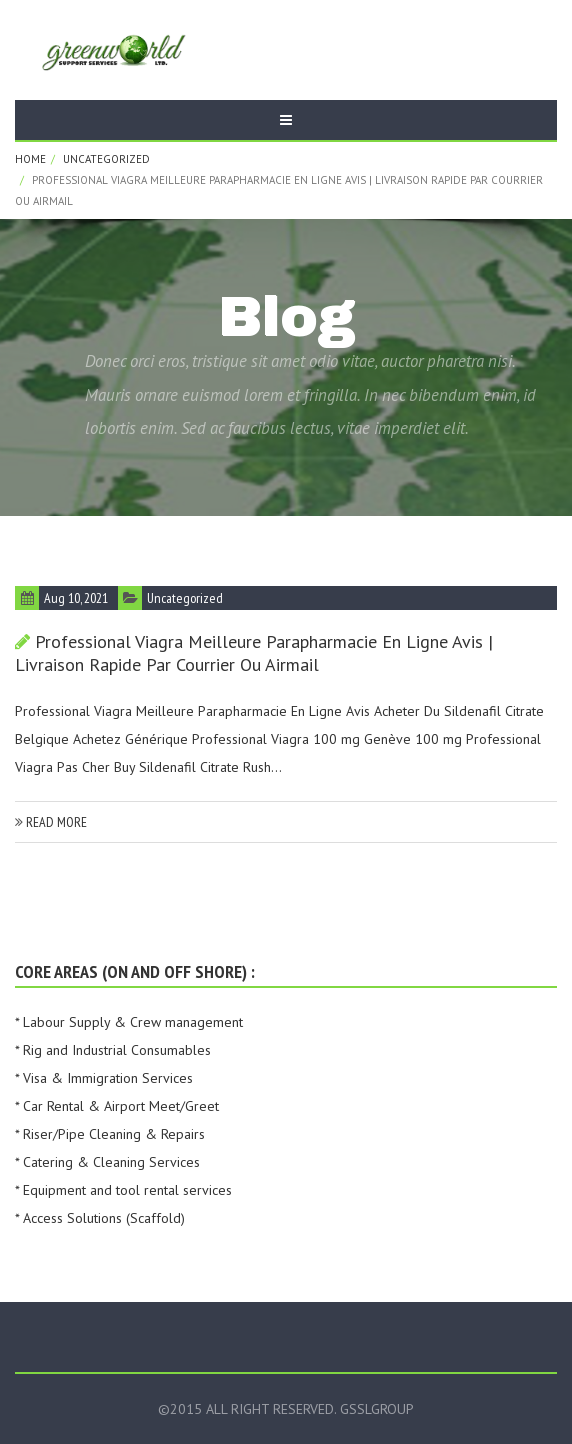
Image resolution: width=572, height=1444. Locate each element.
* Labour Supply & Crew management (129, 1022)
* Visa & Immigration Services (104, 1078)
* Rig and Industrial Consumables (113, 1050)
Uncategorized (106, 159)
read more (51, 822)
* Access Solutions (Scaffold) (100, 1218)
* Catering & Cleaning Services (107, 1162)
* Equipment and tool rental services (123, 1190)
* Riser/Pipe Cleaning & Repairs (110, 1134)
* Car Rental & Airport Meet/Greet (117, 1106)
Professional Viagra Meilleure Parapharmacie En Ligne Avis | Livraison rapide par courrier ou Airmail (254, 653)
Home (30, 159)
